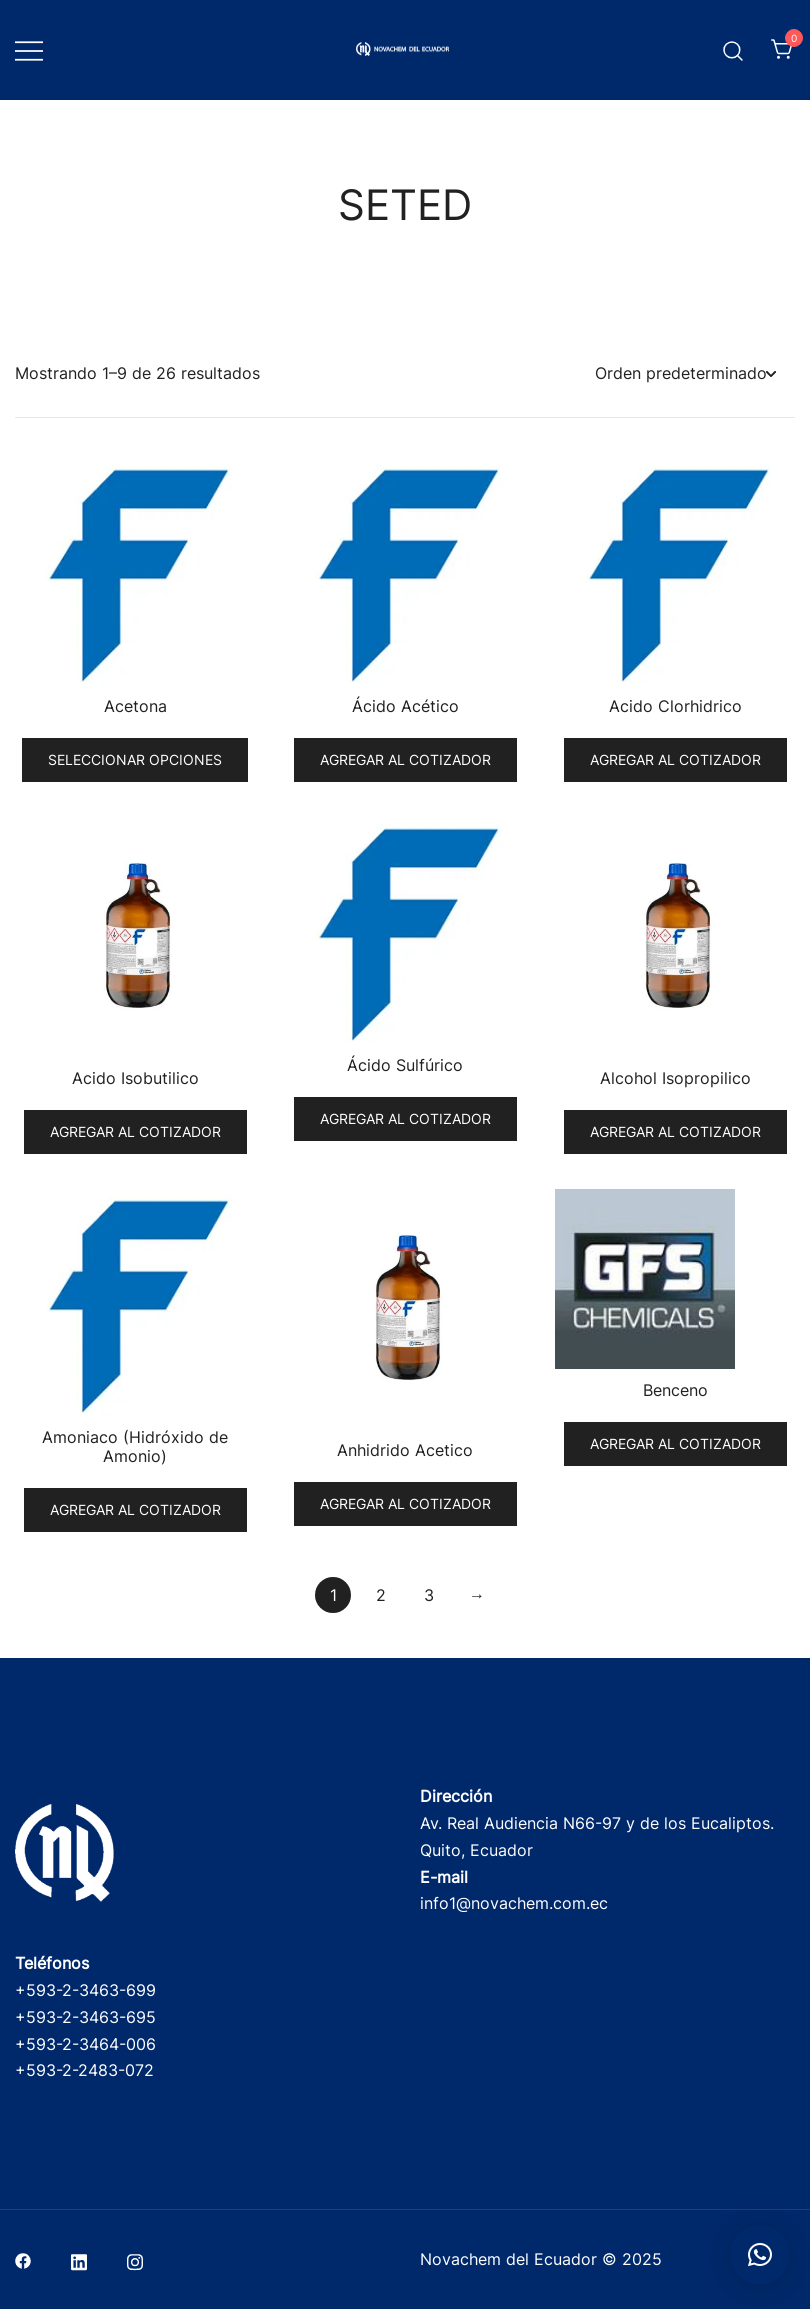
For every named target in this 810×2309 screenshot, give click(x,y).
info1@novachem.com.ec (514, 1903)
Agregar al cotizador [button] (405, 759)
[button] (760, 2255)
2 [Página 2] (381, 1595)
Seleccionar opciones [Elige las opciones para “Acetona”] (135, 759)
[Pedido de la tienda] (685, 373)
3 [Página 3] (429, 1595)
